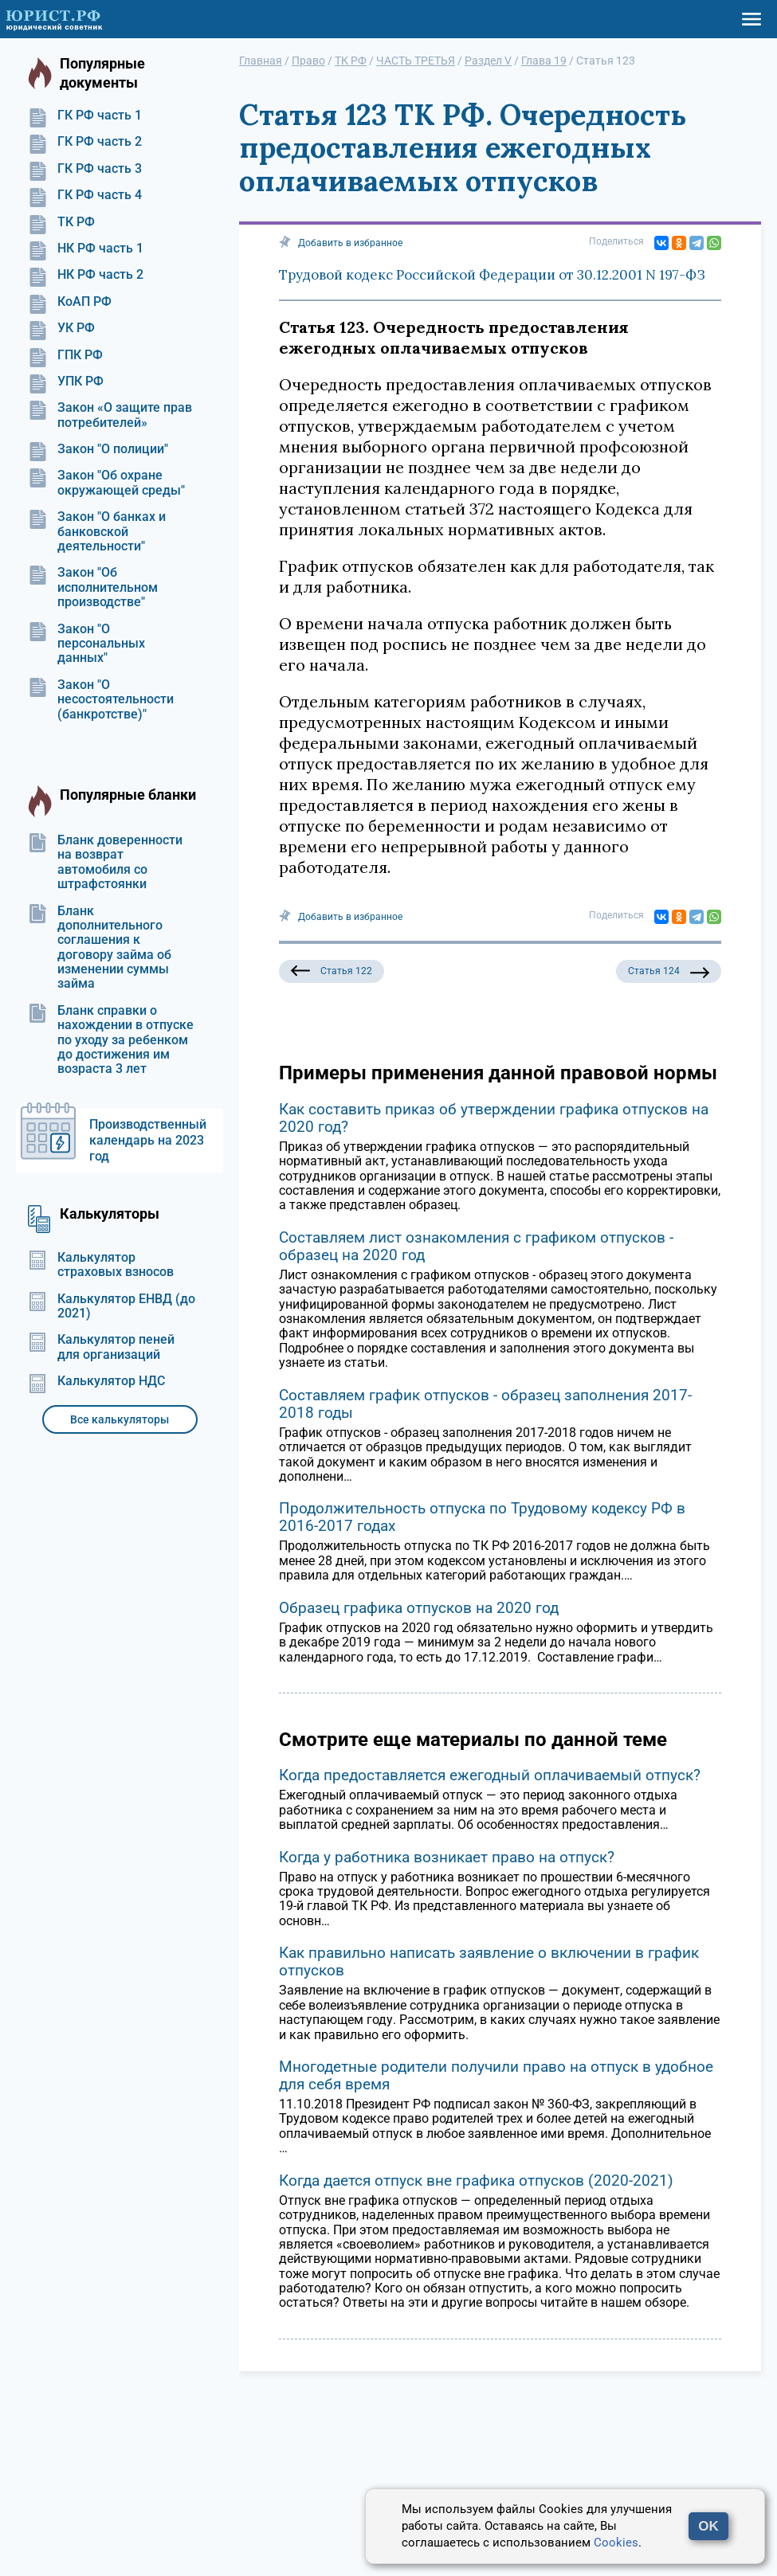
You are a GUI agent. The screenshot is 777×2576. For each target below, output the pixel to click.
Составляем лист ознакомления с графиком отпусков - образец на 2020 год (476, 1246)
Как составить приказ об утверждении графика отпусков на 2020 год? (493, 1118)
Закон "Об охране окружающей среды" (106, 482)
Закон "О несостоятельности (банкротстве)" (101, 700)
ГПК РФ (65, 355)
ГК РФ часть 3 (85, 169)
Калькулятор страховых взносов (101, 1265)
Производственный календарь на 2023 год (147, 1140)
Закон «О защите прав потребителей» (110, 415)
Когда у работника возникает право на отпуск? (446, 1857)
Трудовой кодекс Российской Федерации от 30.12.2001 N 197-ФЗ (492, 275)
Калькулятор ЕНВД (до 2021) (111, 1306)
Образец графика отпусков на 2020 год (419, 1608)
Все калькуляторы (119, 1419)
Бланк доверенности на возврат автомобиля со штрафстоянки (105, 862)
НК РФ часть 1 (85, 248)
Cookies (616, 2542)
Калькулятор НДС (96, 1381)
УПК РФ (66, 381)
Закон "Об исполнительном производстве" (93, 587)
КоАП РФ (70, 302)
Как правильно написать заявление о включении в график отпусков (489, 1961)
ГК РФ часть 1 (85, 115)
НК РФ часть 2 (85, 275)
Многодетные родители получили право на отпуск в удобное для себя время (496, 2075)
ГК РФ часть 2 (85, 142)
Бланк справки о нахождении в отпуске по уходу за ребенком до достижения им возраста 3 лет (111, 1040)
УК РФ (61, 328)
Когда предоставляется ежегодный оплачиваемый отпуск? (489, 1775)
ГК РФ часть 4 (85, 195)
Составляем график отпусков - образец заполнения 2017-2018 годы (485, 1404)
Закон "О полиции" (98, 449)
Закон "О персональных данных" (86, 644)
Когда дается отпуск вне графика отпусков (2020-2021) (476, 2180)
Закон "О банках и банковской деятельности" (97, 532)
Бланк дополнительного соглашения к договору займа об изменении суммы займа (99, 948)
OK (708, 2526)
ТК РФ (61, 222)
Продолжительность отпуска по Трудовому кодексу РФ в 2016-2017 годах (482, 1517)
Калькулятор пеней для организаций (101, 1347)
